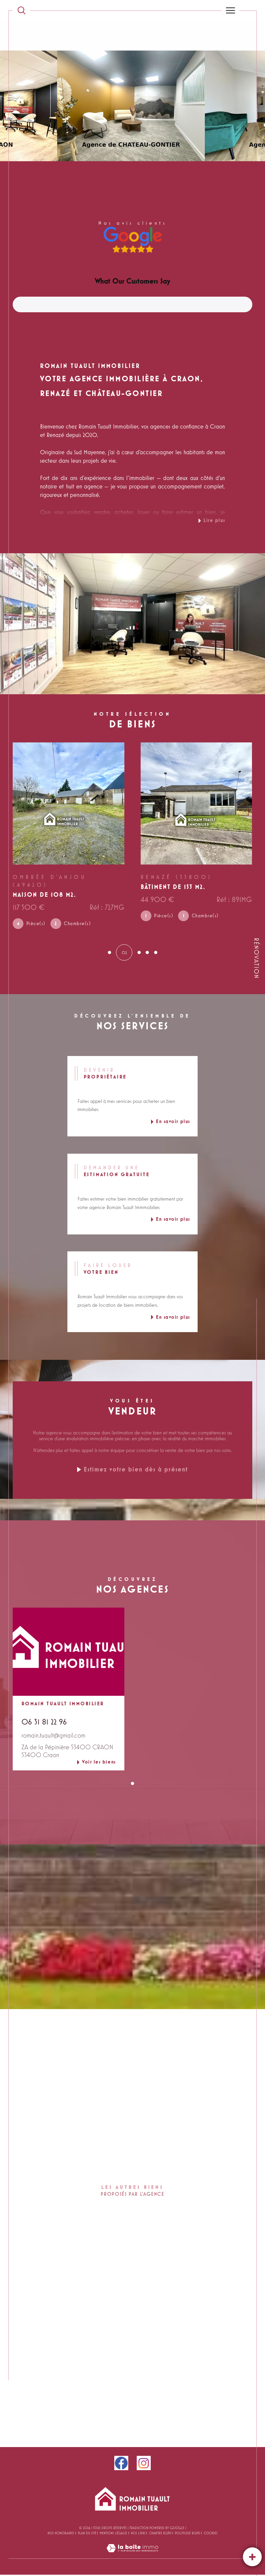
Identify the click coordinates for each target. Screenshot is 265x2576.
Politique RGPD (187, 2534)
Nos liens (138, 2534)
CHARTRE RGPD (160, 2534)
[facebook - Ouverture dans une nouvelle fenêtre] (121, 2464)
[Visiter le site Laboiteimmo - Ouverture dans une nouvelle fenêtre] (132, 2556)
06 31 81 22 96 (44, 1723)
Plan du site (87, 2534)
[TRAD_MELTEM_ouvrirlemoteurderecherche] (21, 10)
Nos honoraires (61, 2534)
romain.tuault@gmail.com (53, 1736)
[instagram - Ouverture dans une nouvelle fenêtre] (143, 2464)
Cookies (210, 2534)
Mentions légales (113, 2534)
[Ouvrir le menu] (230, 10)
